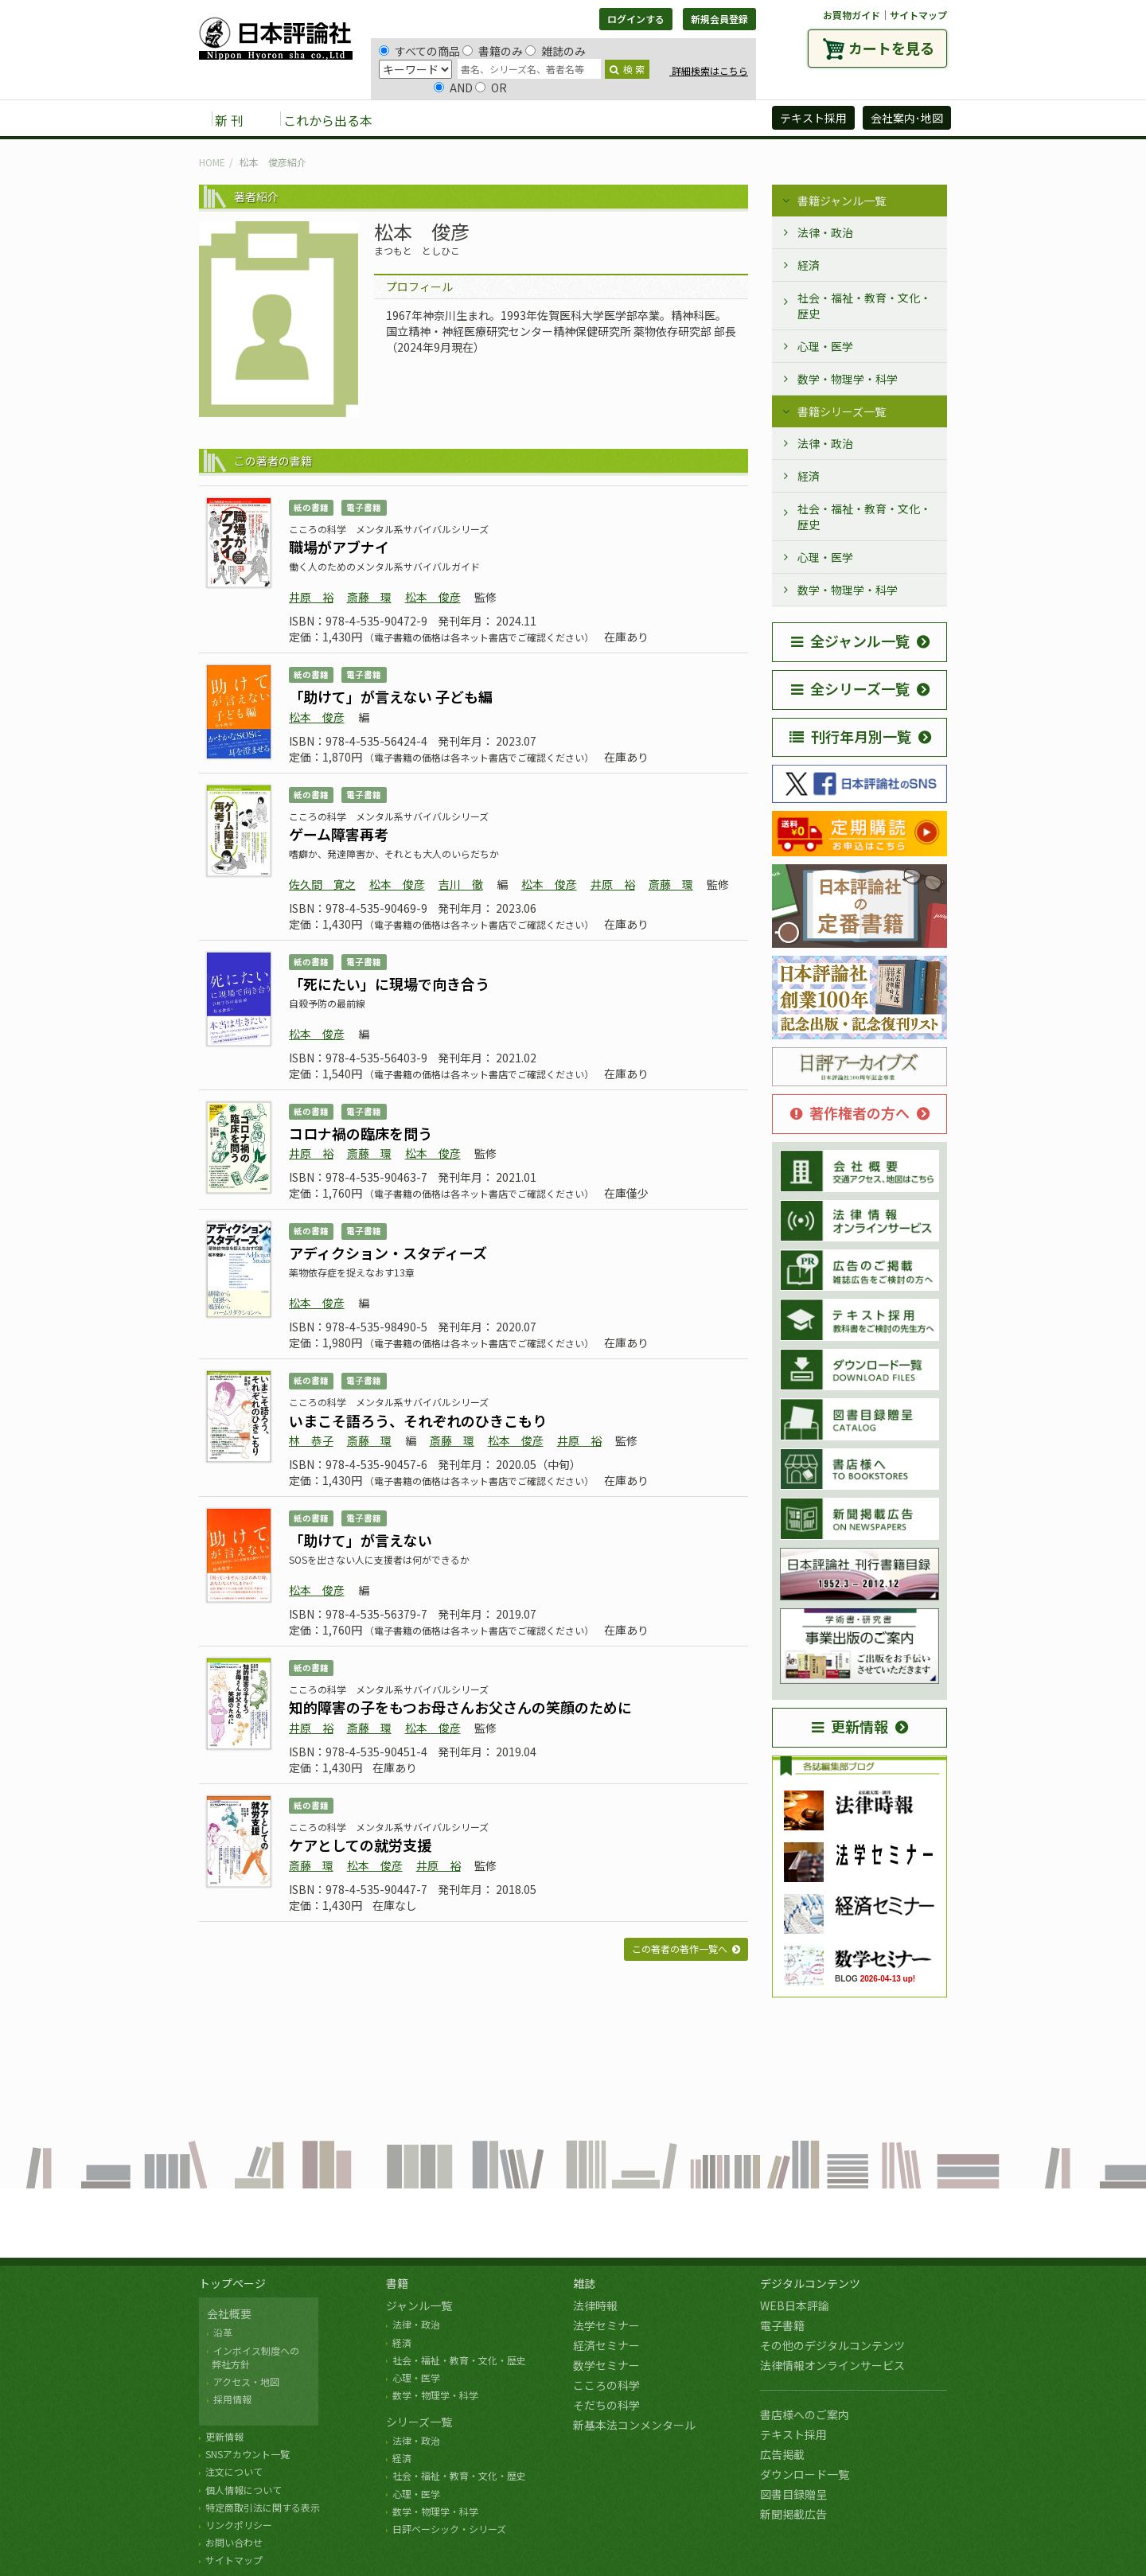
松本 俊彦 (433, 597)
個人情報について (243, 2489)
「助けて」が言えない (360, 1540)
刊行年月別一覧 (850, 736)
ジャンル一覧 (419, 2305)
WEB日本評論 (794, 2305)
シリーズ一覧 (419, 2422)
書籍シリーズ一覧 (841, 411)
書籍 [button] (422, 119)
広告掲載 (782, 2454)
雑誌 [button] (475, 119)
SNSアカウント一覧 (247, 2454)
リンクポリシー (238, 2524)
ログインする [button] (636, 18)
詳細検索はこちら (708, 70)
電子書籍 (782, 2325)
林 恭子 (311, 1440)
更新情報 (850, 1726)
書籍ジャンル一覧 (841, 200)
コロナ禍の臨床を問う (360, 1133)
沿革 (222, 2332)
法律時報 (595, 2305)
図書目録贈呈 (793, 2494)
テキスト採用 (793, 2434)
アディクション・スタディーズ (388, 1252)
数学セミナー (606, 2365)
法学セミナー (606, 2325)
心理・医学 (825, 346)
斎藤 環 (369, 597)
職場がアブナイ (339, 546)
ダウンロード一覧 (804, 2474)
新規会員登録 (719, 18)
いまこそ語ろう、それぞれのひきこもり (418, 1420)
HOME (212, 162)
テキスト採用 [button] (813, 118)
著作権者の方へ (850, 1112)
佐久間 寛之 (322, 884)
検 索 (627, 69)
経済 (808, 265)
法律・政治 (825, 232)
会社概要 (229, 2313)
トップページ (232, 2283)
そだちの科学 (606, 2405)
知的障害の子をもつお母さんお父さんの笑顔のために (460, 1707)
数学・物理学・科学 (847, 379)
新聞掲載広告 (793, 2514)
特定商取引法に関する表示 (262, 2507)
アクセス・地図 (246, 2381)
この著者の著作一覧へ (679, 1948)
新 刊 (229, 120)
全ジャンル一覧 (850, 640)
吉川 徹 (461, 884)
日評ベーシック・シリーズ (449, 2528)
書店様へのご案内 (804, 2414)
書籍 (397, 2283)
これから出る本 (327, 120)
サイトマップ (918, 14)
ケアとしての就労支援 (360, 1844)
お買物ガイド (851, 14)
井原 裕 (311, 597)
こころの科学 (606, 2385)
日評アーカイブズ (701, 119)
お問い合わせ (234, 2542)
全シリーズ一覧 (850, 688)
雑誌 (584, 2283)
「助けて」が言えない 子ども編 (391, 696)
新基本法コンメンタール (634, 2425)
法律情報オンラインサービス (832, 2365)
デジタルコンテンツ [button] (572, 119)
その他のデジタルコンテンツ (832, 2345)
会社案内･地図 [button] (907, 118)
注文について (234, 2471)
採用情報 (232, 2399)
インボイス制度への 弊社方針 (253, 2357)
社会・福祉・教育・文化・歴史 (864, 306)
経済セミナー (606, 2345)
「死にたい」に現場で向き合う (389, 983)
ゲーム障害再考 (338, 834)
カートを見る (891, 47)
